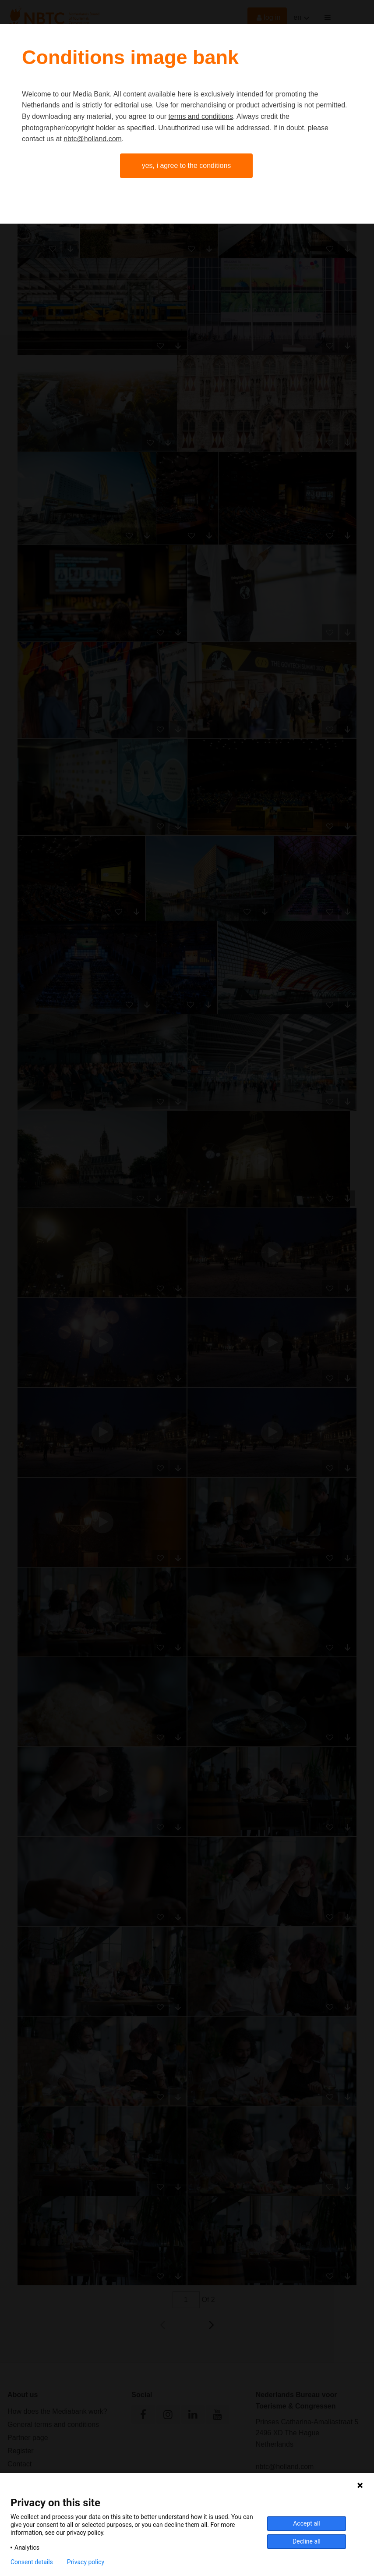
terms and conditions (200, 116)
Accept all (306, 2523)
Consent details (32, 2561)
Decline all (307, 2541)
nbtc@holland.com (93, 139)
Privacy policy (85, 2561)
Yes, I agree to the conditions (186, 165)
